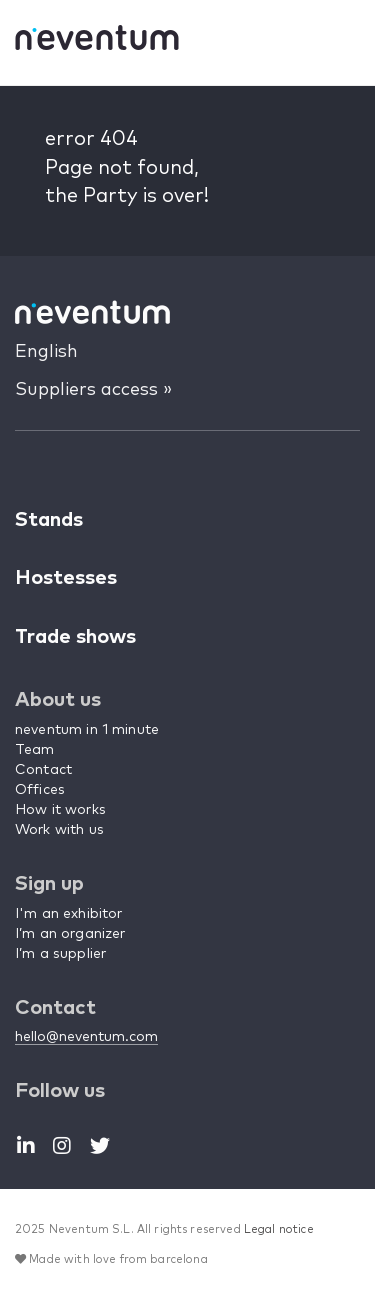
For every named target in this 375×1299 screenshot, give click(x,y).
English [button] (46, 352)
